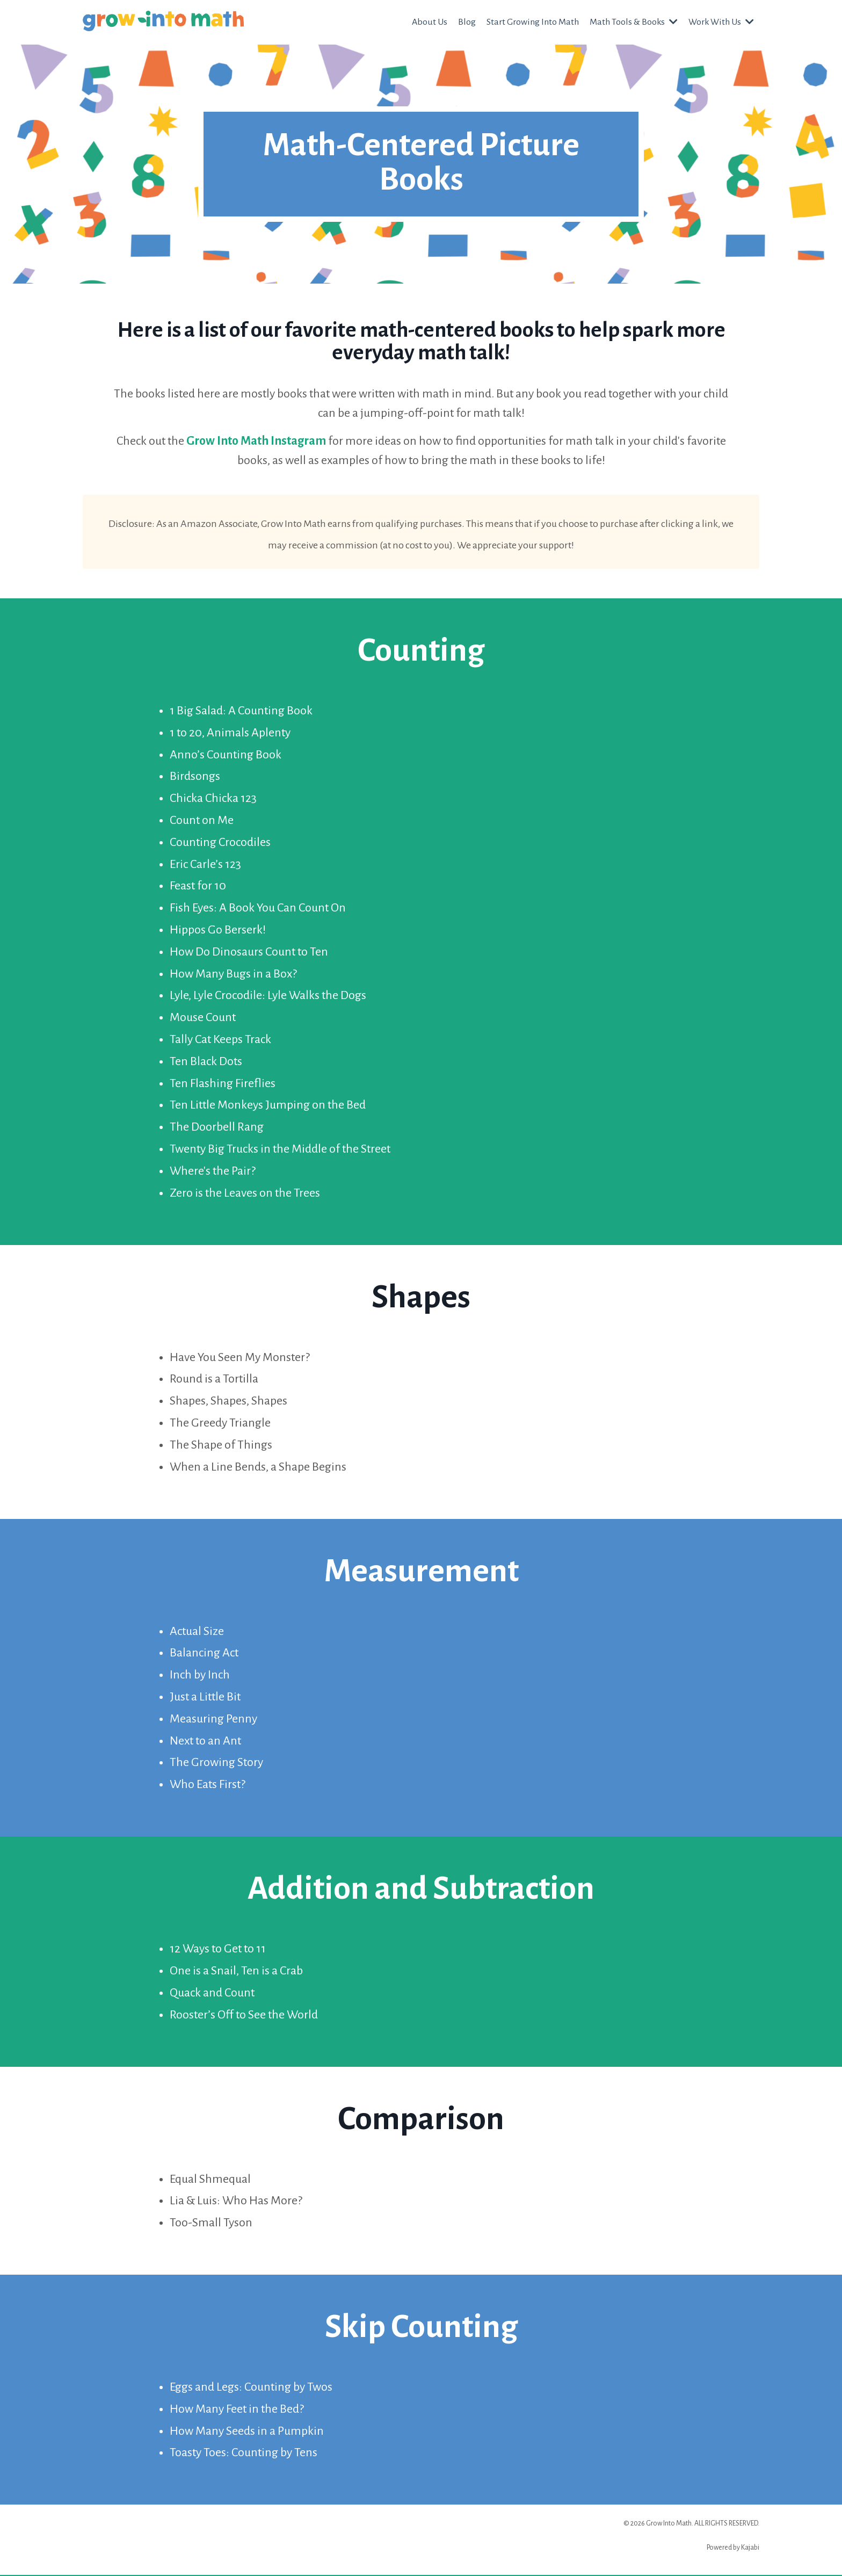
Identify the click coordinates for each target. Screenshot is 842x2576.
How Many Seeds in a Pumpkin (247, 2432)
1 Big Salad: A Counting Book (241, 711)
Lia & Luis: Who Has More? (236, 2201)
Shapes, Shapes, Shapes (228, 1401)
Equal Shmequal (210, 2179)
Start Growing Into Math (531, 22)
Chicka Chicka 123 (213, 799)
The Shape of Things (221, 1445)
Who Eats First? (207, 1785)
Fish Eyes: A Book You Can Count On (258, 908)
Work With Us (721, 22)
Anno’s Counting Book (225, 755)
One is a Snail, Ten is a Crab (236, 1971)
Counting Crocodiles (220, 843)
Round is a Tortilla (214, 1379)
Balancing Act (204, 1653)
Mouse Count (203, 1018)
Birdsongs (195, 777)
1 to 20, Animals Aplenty (230, 733)
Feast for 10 (198, 886)
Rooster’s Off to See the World (244, 2015)
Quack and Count (212, 1993)
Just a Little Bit (205, 1697)
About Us (428, 22)
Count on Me (202, 821)
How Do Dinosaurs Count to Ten (249, 952)
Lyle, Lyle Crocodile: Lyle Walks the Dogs (268, 996)
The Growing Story (216, 1763)
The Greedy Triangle (220, 1423)
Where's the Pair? (213, 1172)
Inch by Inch (200, 1675)
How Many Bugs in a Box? (233, 974)
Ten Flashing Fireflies (222, 1084)
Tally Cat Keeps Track (220, 1040)
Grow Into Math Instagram (256, 441)
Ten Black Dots (206, 1062)
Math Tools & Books (632, 22)
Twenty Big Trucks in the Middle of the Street (280, 1150)
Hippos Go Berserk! (218, 930)
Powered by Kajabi (733, 2548)
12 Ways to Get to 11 (218, 1949)
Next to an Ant (205, 1741)
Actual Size (197, 1632)
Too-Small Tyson (211, 2223)
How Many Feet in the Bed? (237, 2410)
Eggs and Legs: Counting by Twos (251, 2388)
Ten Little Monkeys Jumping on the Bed (268, 1105)
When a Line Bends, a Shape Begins (258, 1467)
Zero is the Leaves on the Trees (245, 1194)
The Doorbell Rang (217, 1127)
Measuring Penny (213, 1719)
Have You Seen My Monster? (240, 1358)
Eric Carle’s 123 (205, 865)
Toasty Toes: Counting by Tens (243, 2453)
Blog (465, 22)
